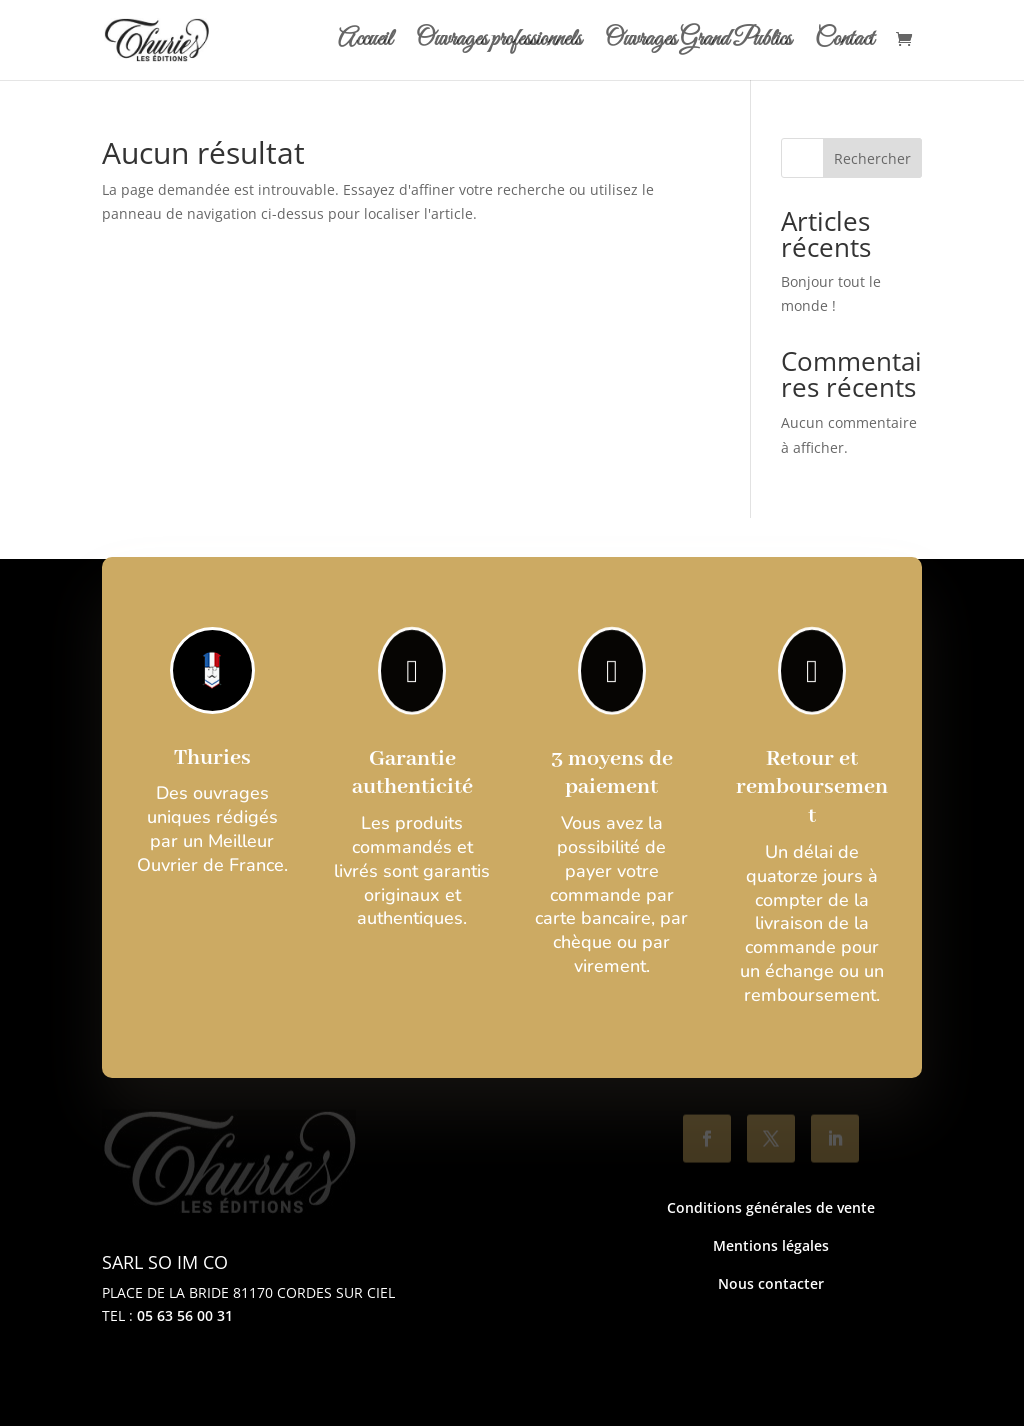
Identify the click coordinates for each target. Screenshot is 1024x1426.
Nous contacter (771, 1283)
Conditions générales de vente (771, 1207)
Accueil (365, 44)
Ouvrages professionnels (498, 44)
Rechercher (872, 158)
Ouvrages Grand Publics (698, 44)
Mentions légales (771, 1245)
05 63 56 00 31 (185, 1315)
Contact (844, 44)
